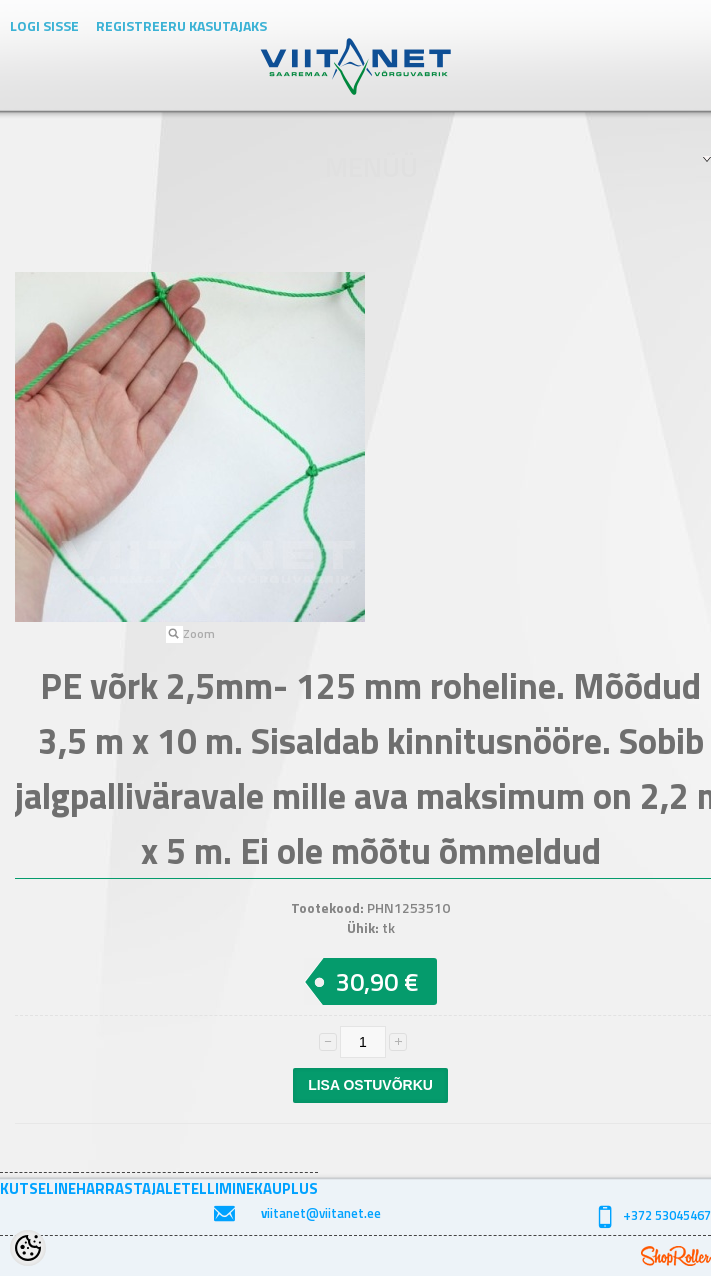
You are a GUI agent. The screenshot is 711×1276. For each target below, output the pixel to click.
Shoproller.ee (676, 1256)
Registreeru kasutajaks (181, 25)
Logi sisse (44, 25)
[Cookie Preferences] (28, 1248)
